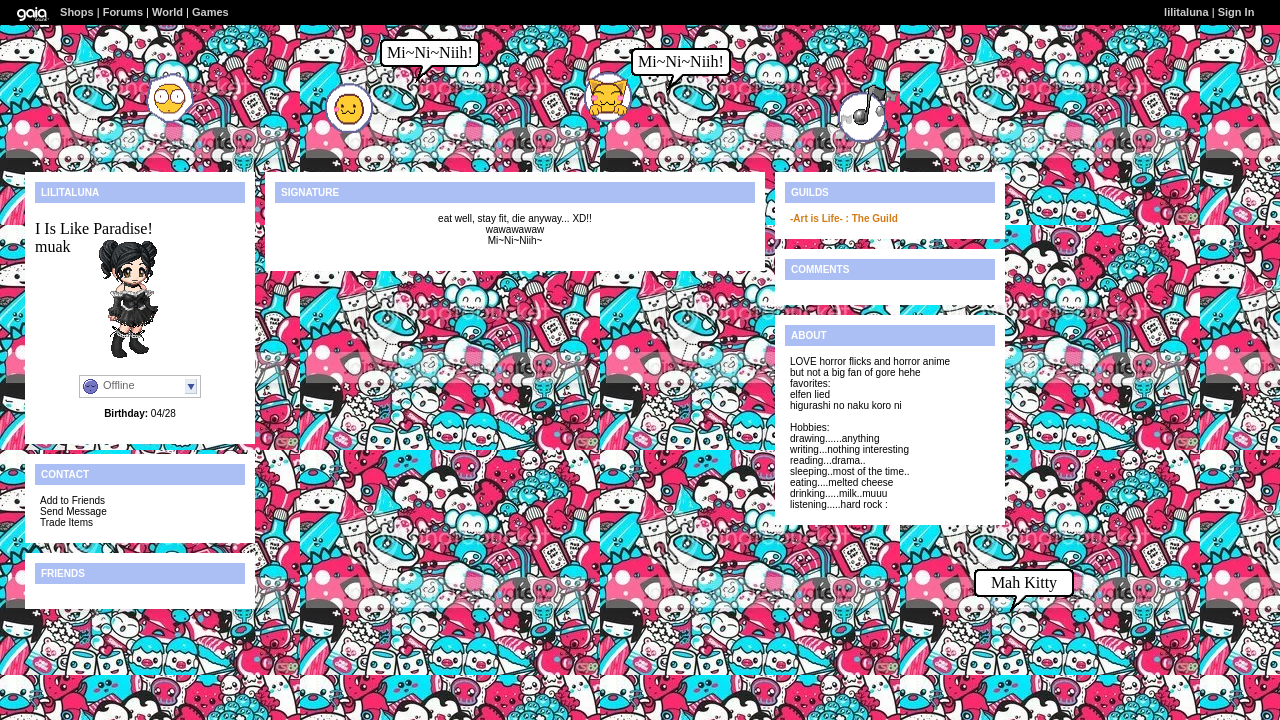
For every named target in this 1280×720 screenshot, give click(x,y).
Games (210, 12)
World (167, 12)
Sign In (1236, 12)
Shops (77, 12)
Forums (123, 12)
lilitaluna (1186, 12)
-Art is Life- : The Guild (844, 218)
